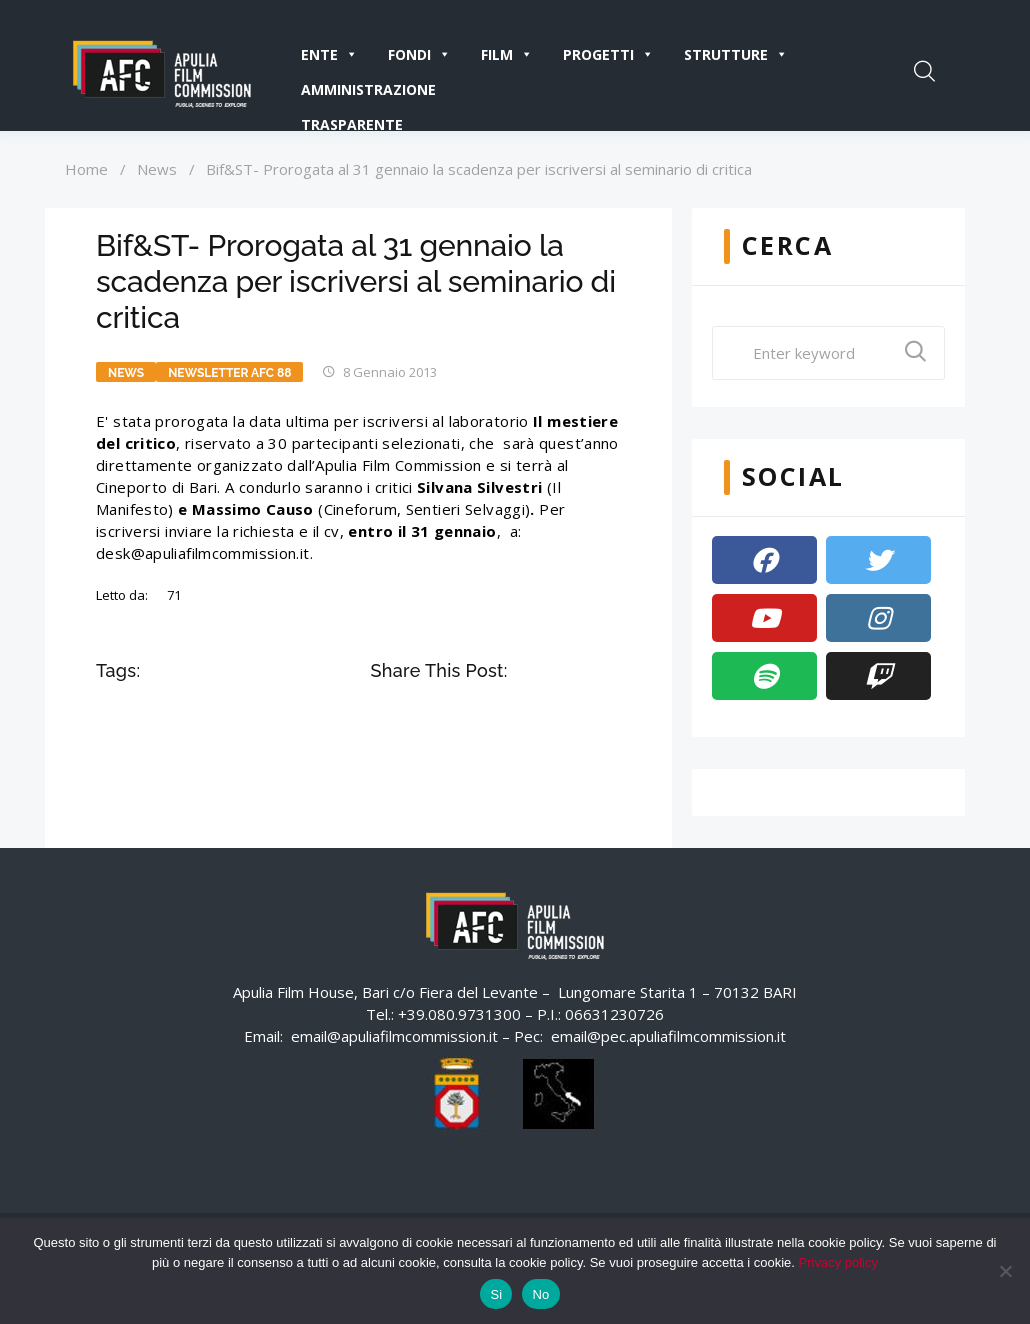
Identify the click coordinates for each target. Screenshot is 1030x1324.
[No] (1005, 1271)
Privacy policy (838, 1262)
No (540, 1294)
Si (496, 1294)
